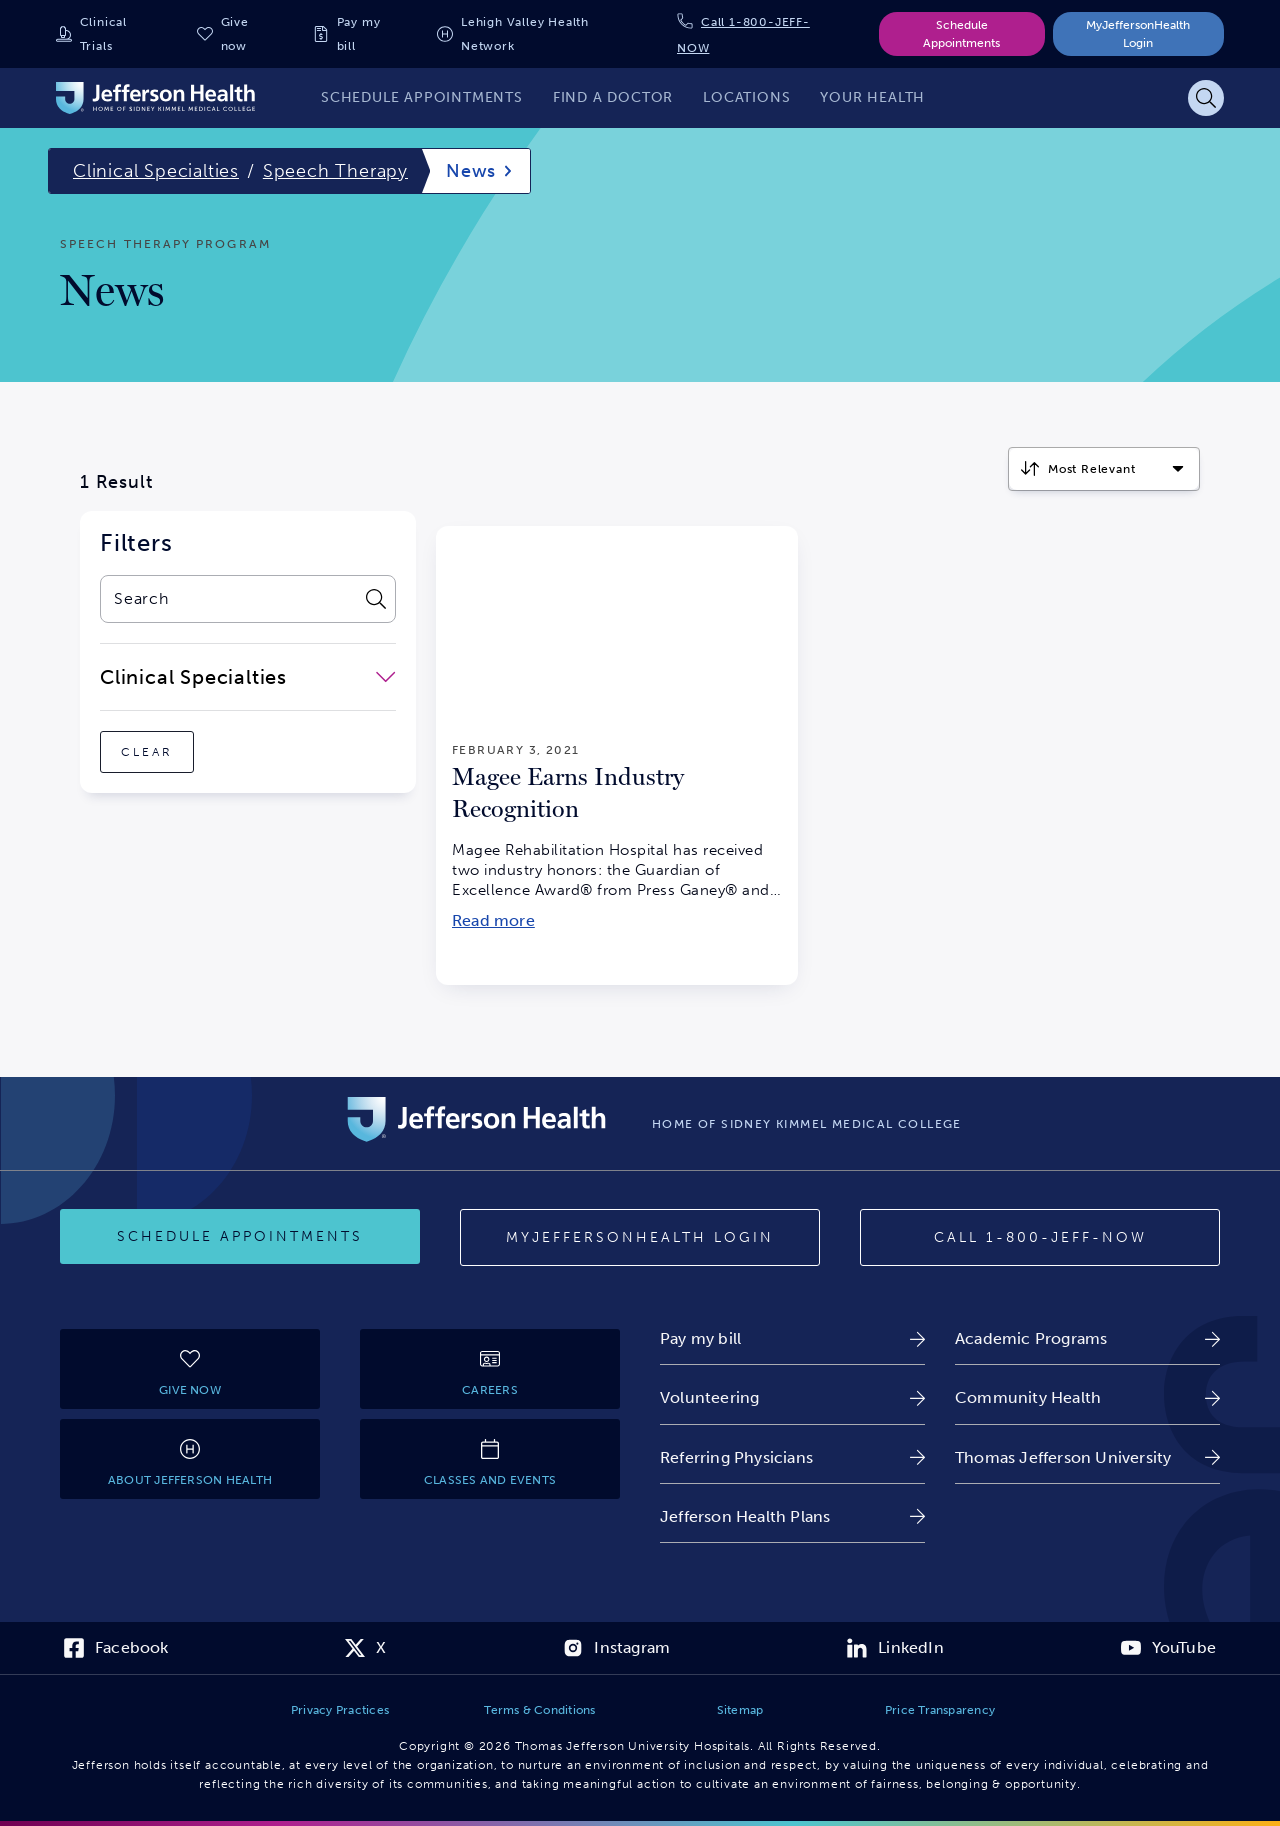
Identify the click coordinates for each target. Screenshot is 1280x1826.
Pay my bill (359, 34)
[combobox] (227, 599)
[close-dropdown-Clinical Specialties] (248, 677)
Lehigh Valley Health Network (525, 34)
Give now (235, 34)
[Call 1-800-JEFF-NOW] (1040, 1238)
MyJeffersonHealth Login (1138, 34)
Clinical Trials (103, 34)
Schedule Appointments (961, 34)
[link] (792, 1338)
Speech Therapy (335, 171)
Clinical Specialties (156, 171)
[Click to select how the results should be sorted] (1104, 469)
